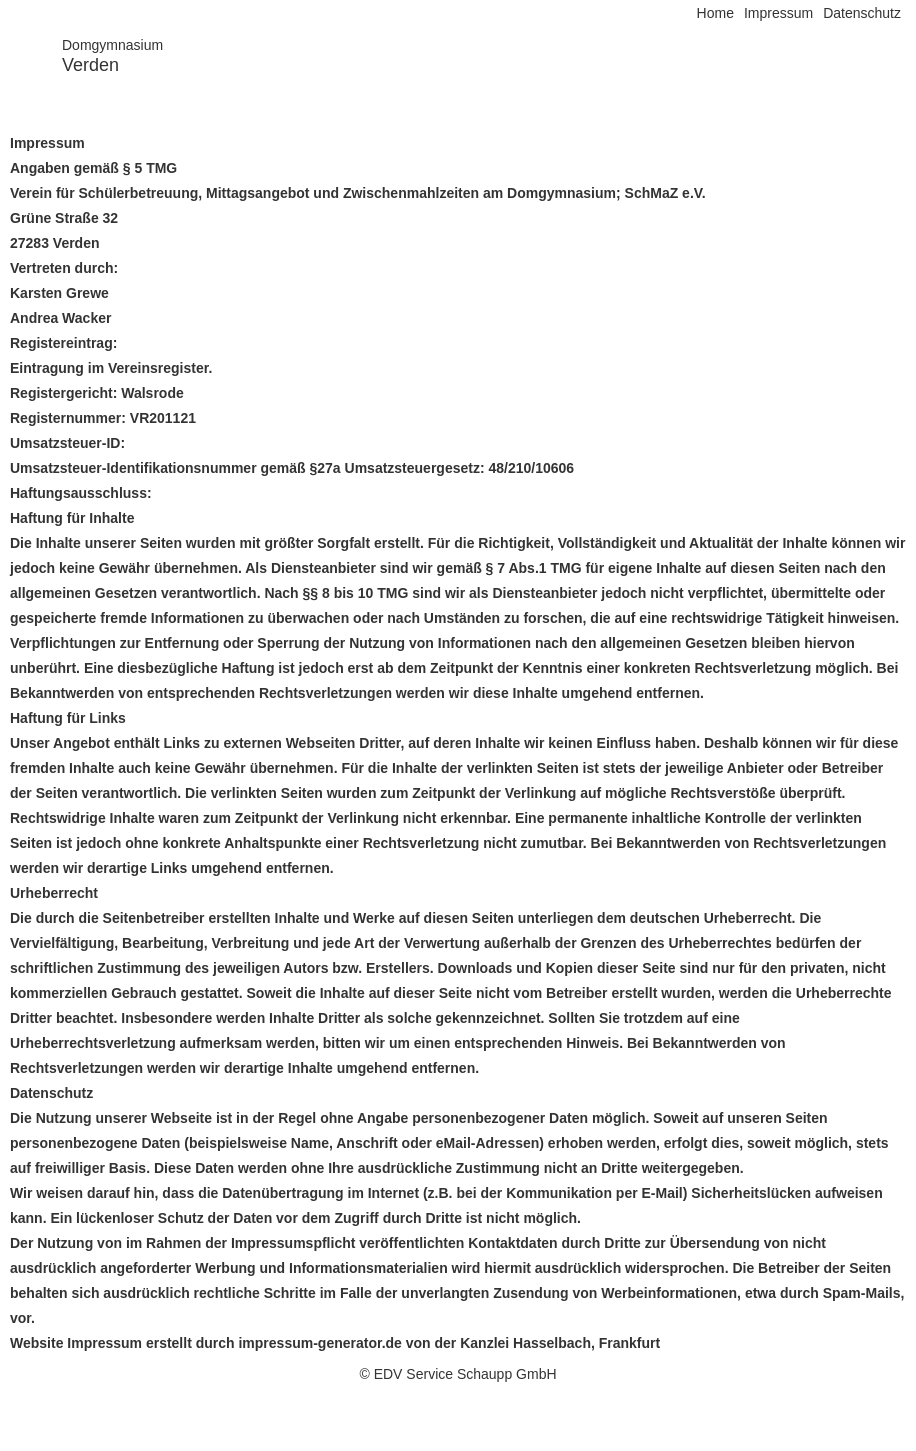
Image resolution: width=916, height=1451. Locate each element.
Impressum (778, 13)
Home (715, 13)
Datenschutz (862, 13)
